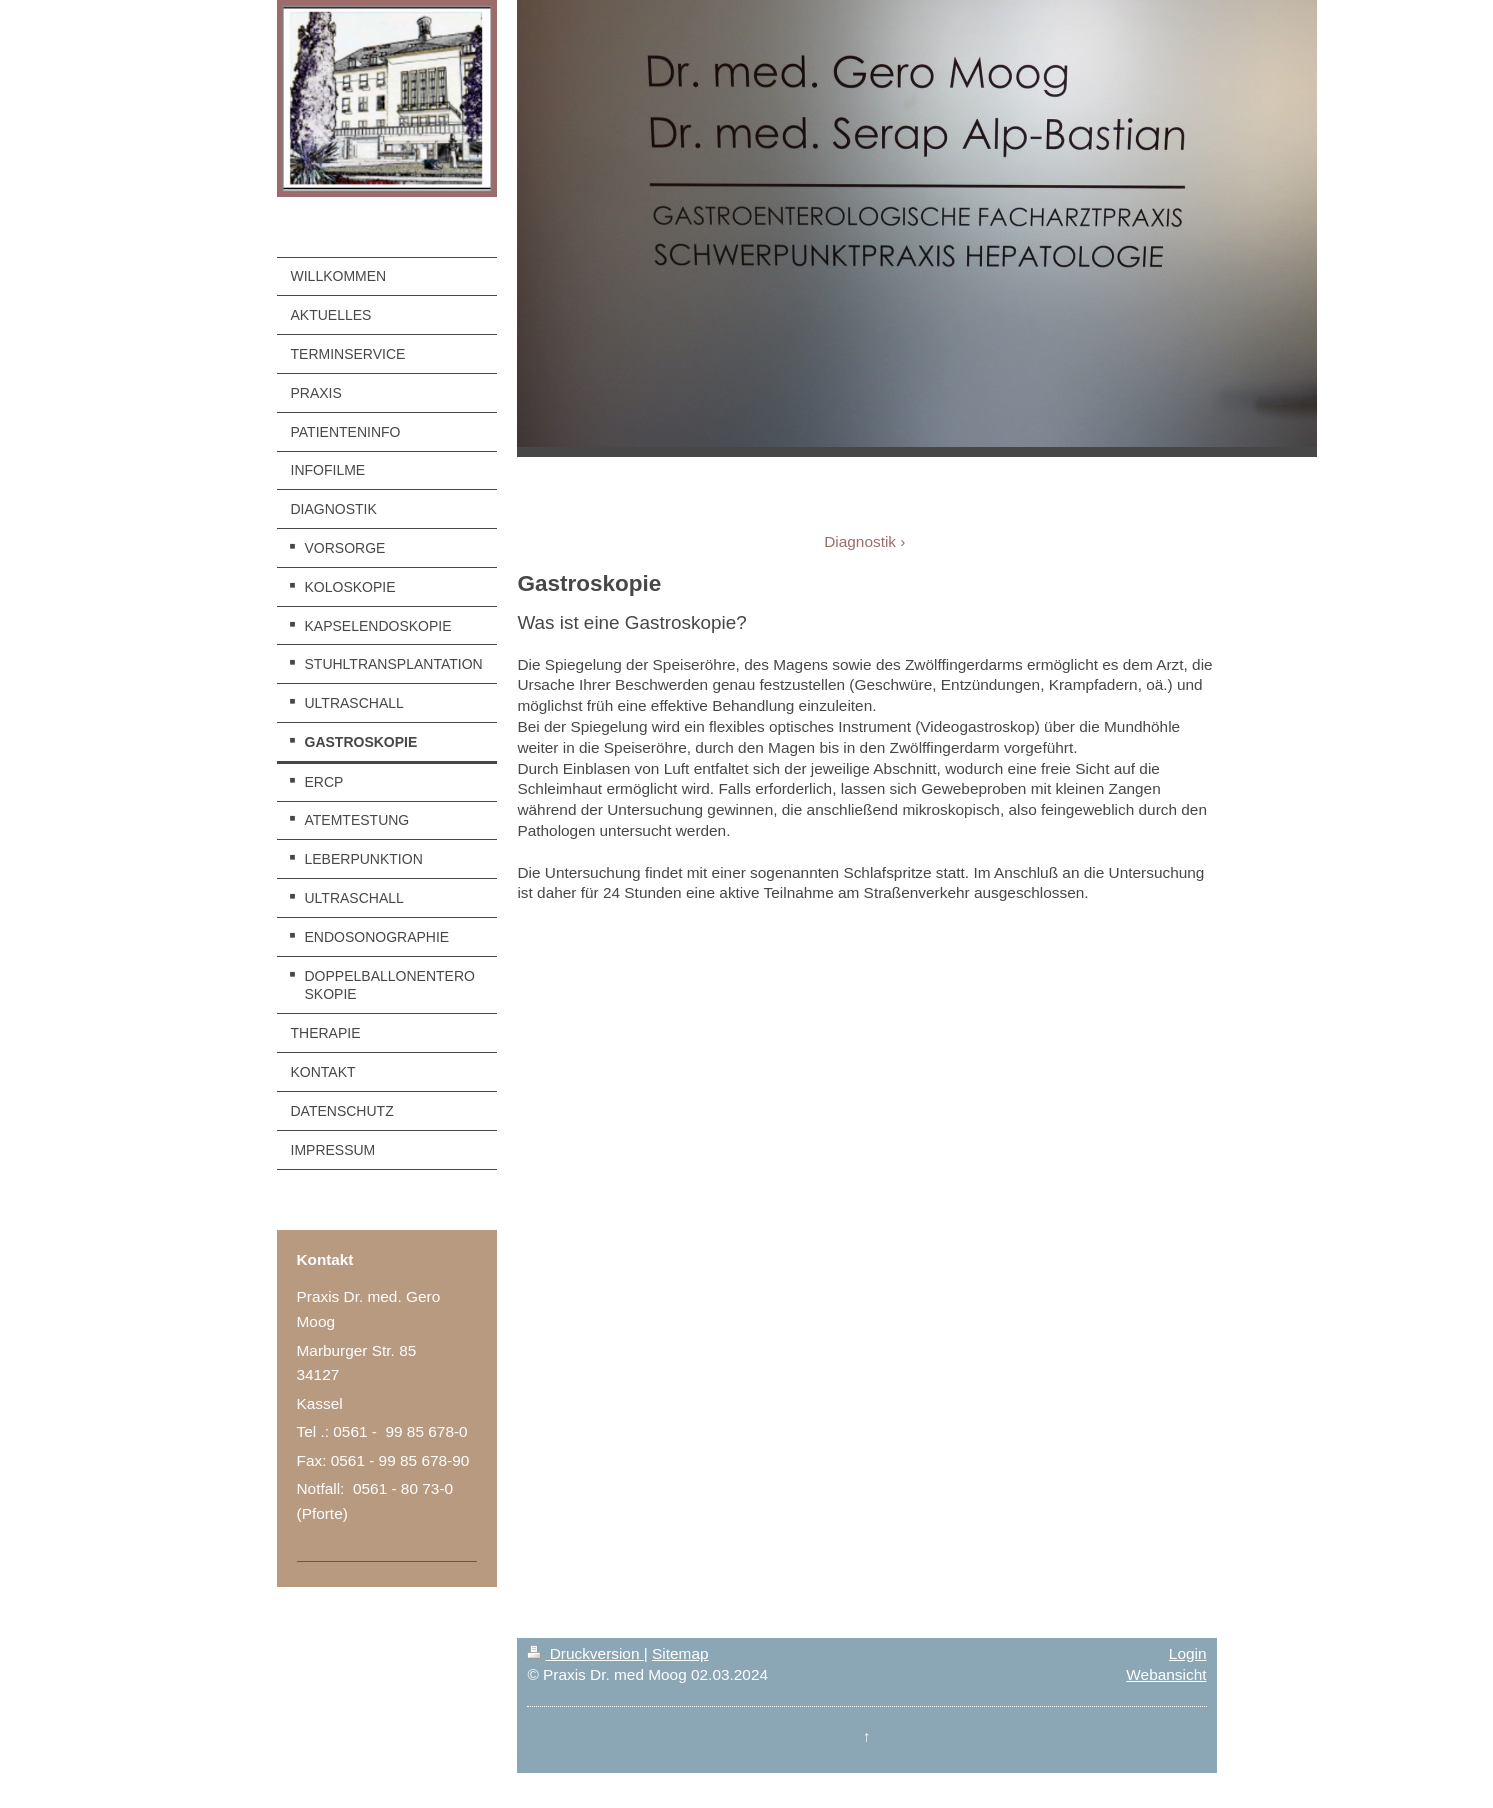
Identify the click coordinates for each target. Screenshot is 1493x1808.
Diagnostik (860, 541)
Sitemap (680, 1653)
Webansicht (1166, 1674)
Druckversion (585, 1653)
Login (1188, 1653)
